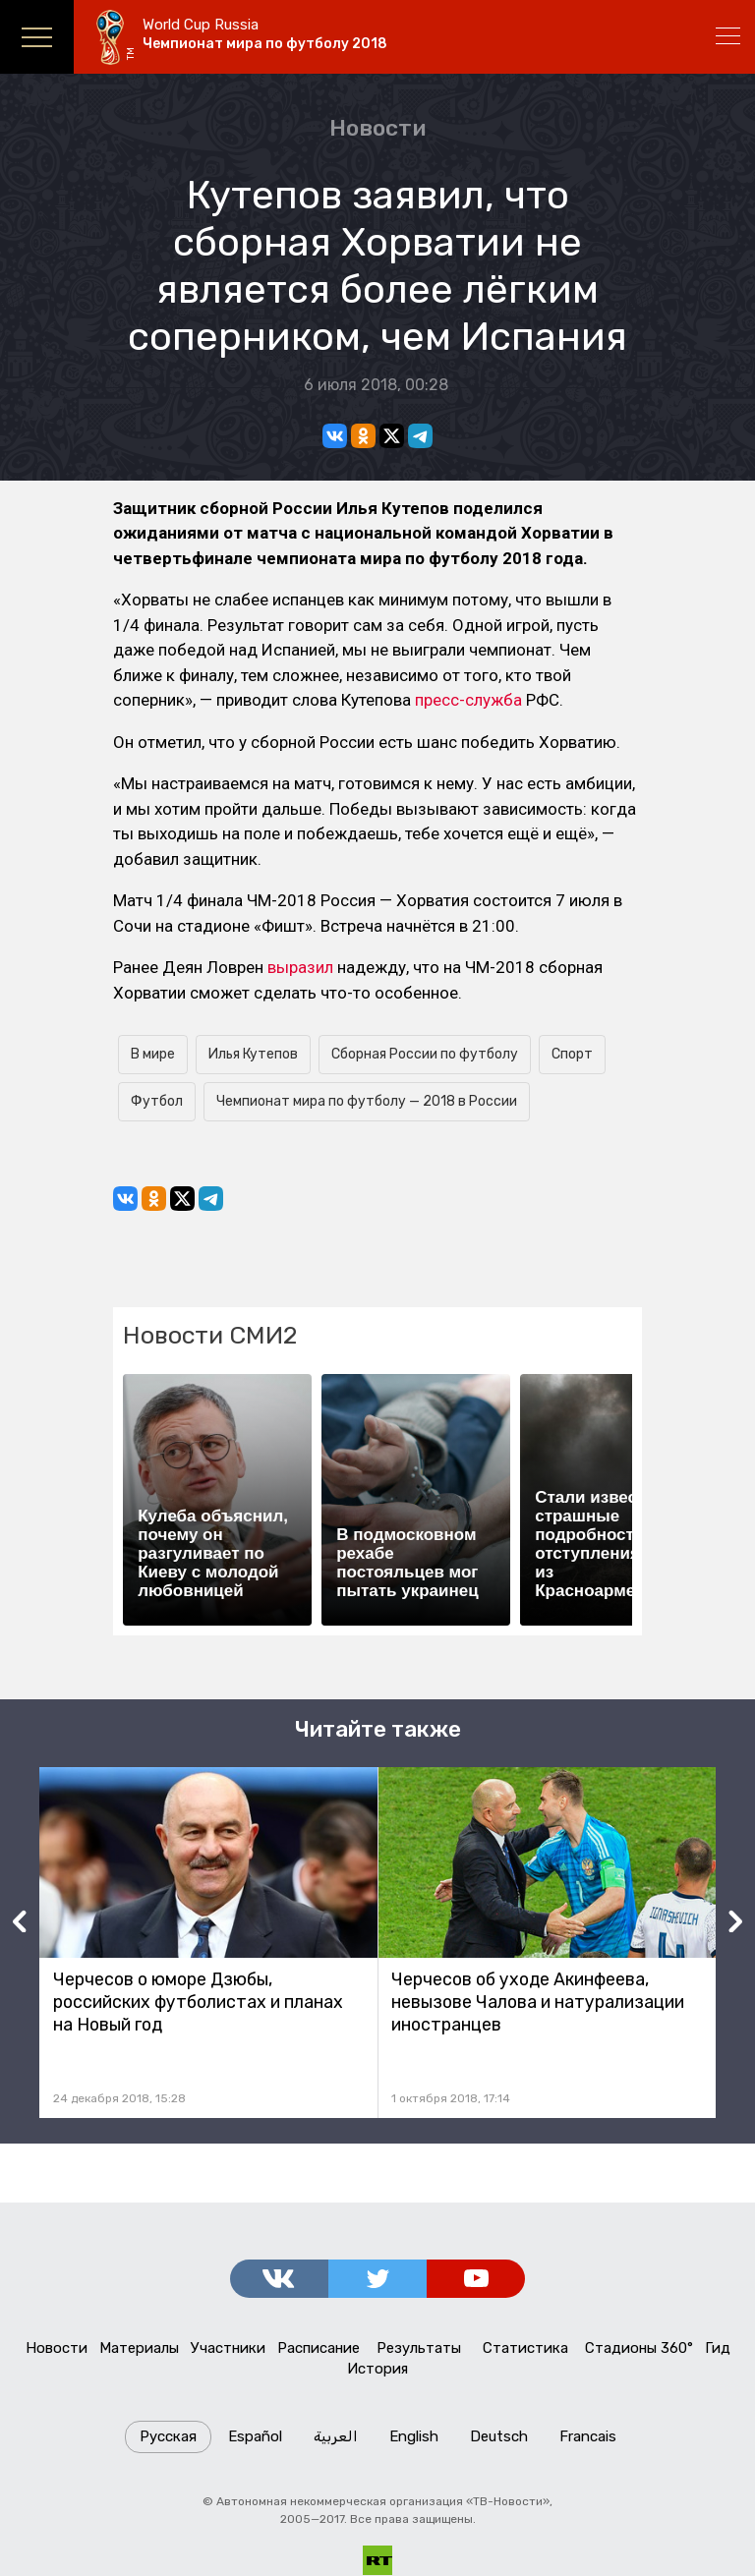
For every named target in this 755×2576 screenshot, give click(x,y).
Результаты (419, 2349)
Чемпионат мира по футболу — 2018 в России (366, 1101)
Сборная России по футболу (424, 1054)
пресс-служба (468, 700)
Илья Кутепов (253, 1054)
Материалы (139, 2349)
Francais (587, 2437)
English (413, 2437)
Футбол (157, 1101)
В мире (153, 1054)
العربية (336, 2437)
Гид (717, 2349)
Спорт (572, 1054)
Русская (168, 2437)
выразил (300, 967)
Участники (228, 2349)
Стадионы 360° (639, 2349)
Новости (377, 128)
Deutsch (499, 2437)
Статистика (525, 2349)
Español (255, 2437)
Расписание (318, 2349)
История (378, 2369)
